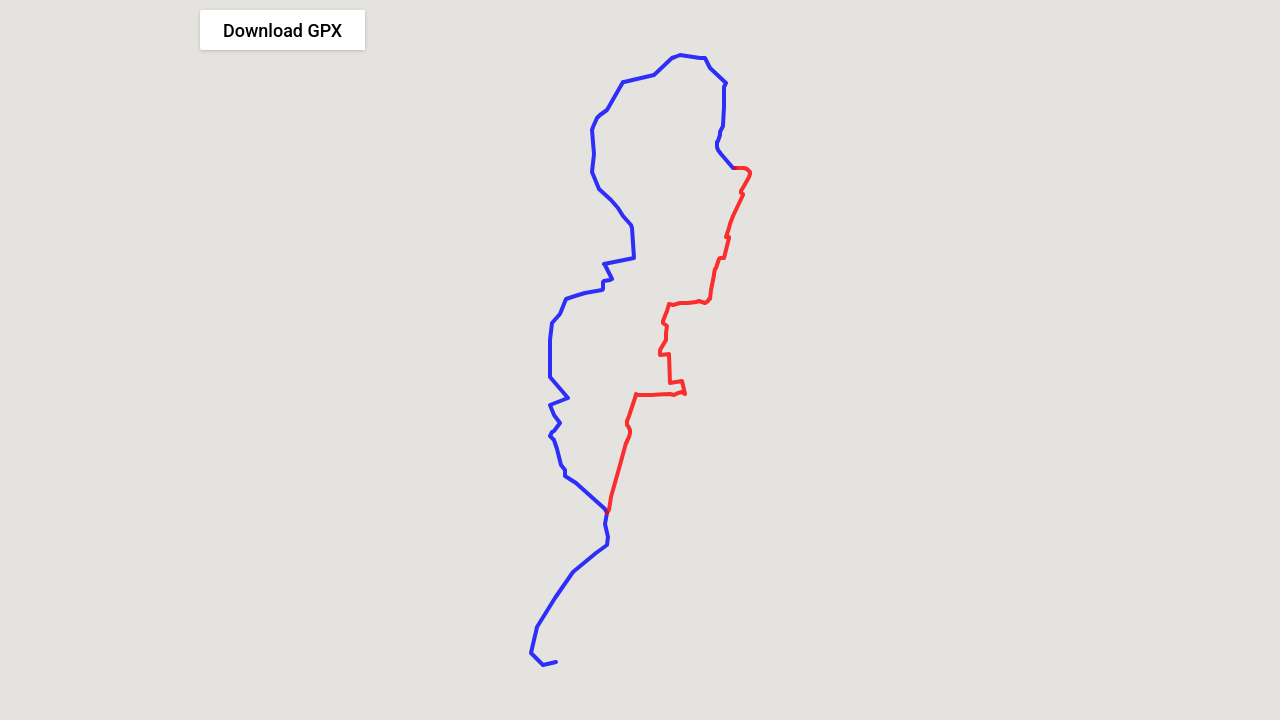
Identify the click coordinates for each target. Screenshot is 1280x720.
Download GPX (282, 30)
